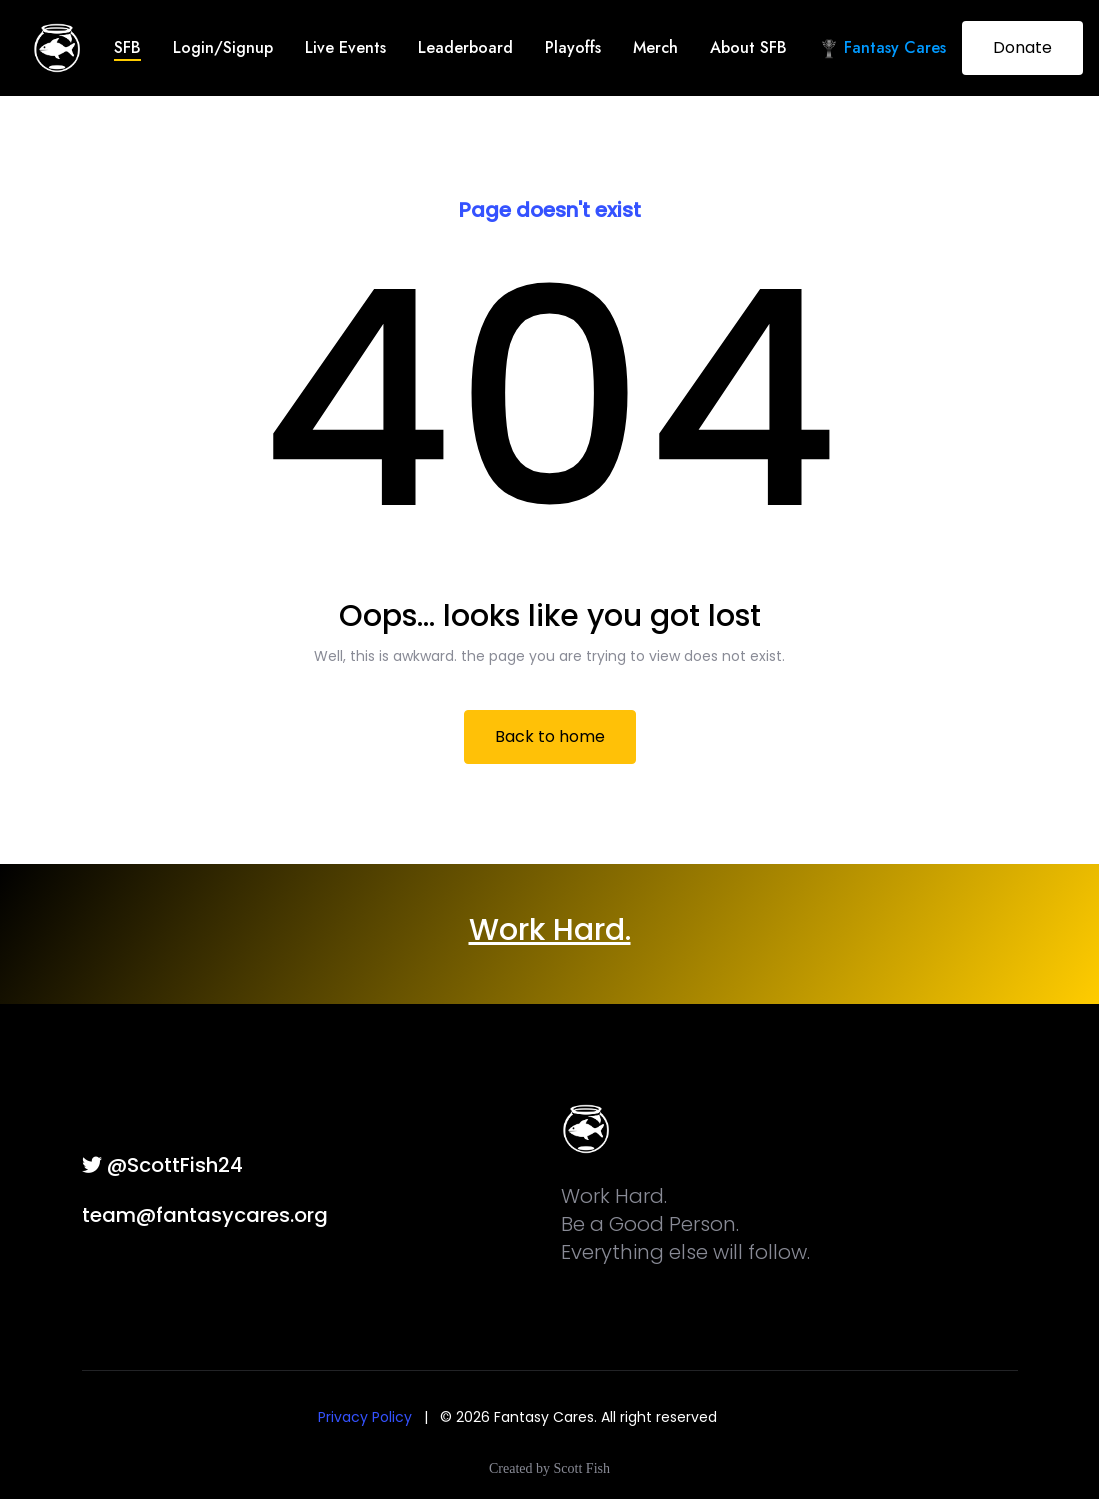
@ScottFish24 (162, 1165)
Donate (1022, 47)
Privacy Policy (365, 1417)
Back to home (550, 736)
